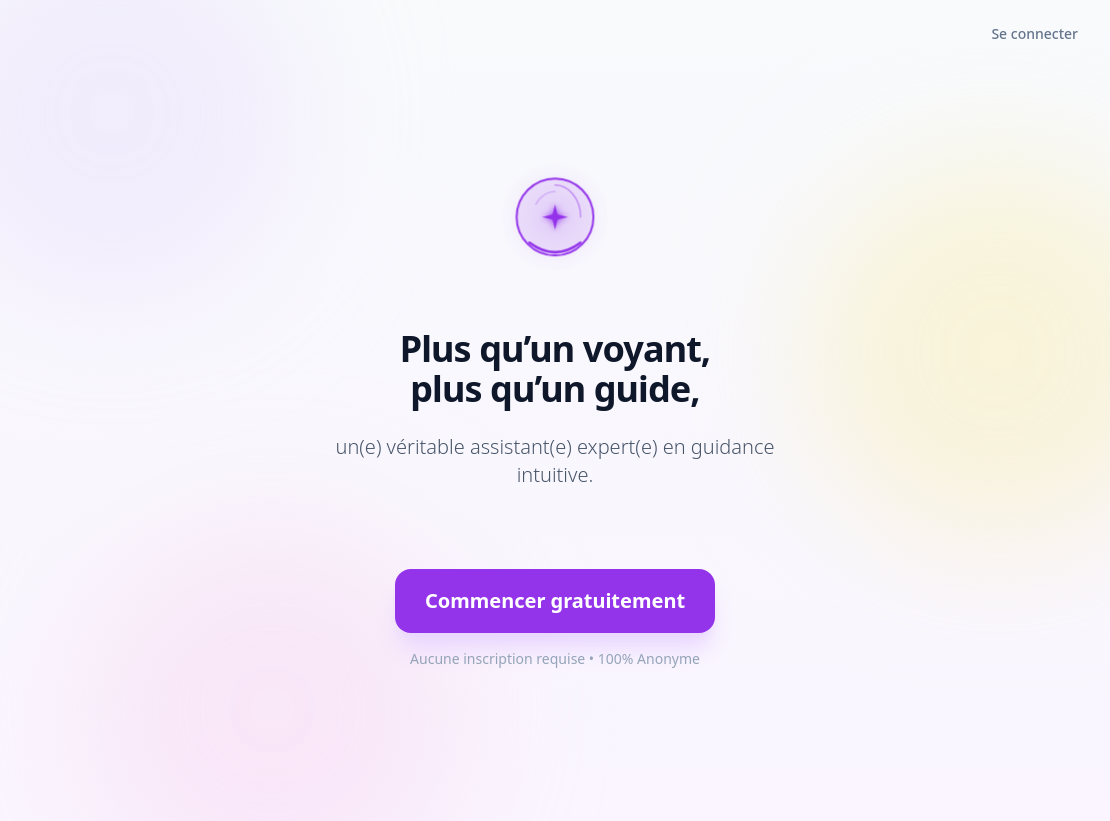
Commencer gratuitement (555, 600)
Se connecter (1034, 33)
